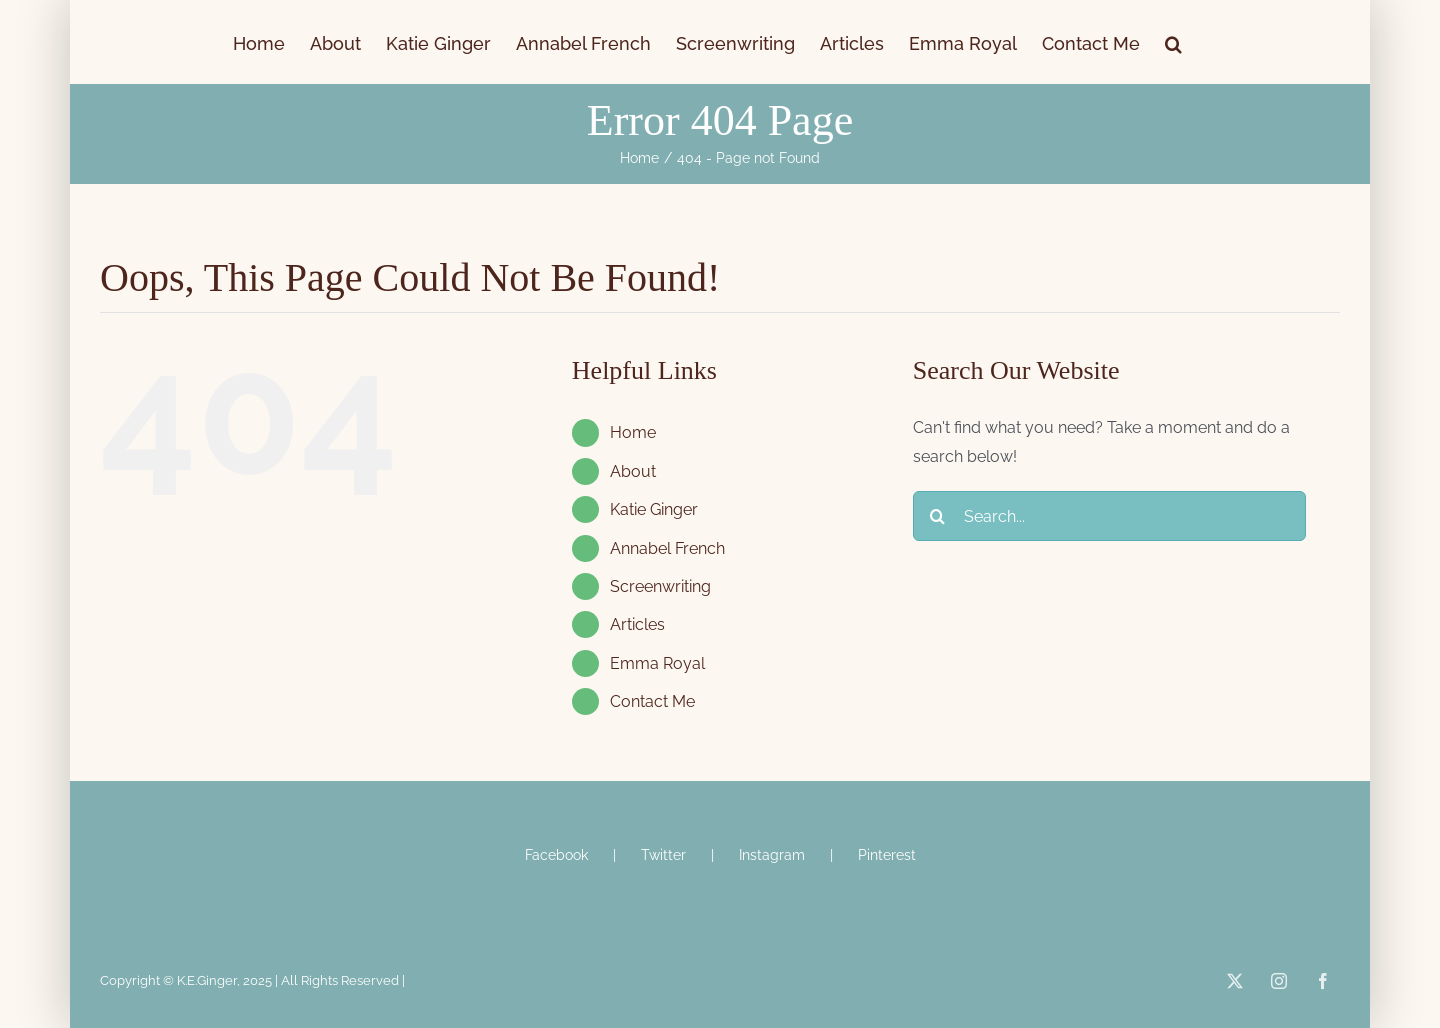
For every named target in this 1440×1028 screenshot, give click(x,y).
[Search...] (1109, 516)
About (633, 471)
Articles (637, 624)
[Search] (938, 516)
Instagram (772, 855)
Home (633, 432)
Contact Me (652, 701)
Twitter (663, 855)
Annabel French (667, 548)
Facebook (556, 855)
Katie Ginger (654, 509)
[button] (1173, 42)
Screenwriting (660, 586)
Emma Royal (657, 663)
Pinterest (887, 855)
